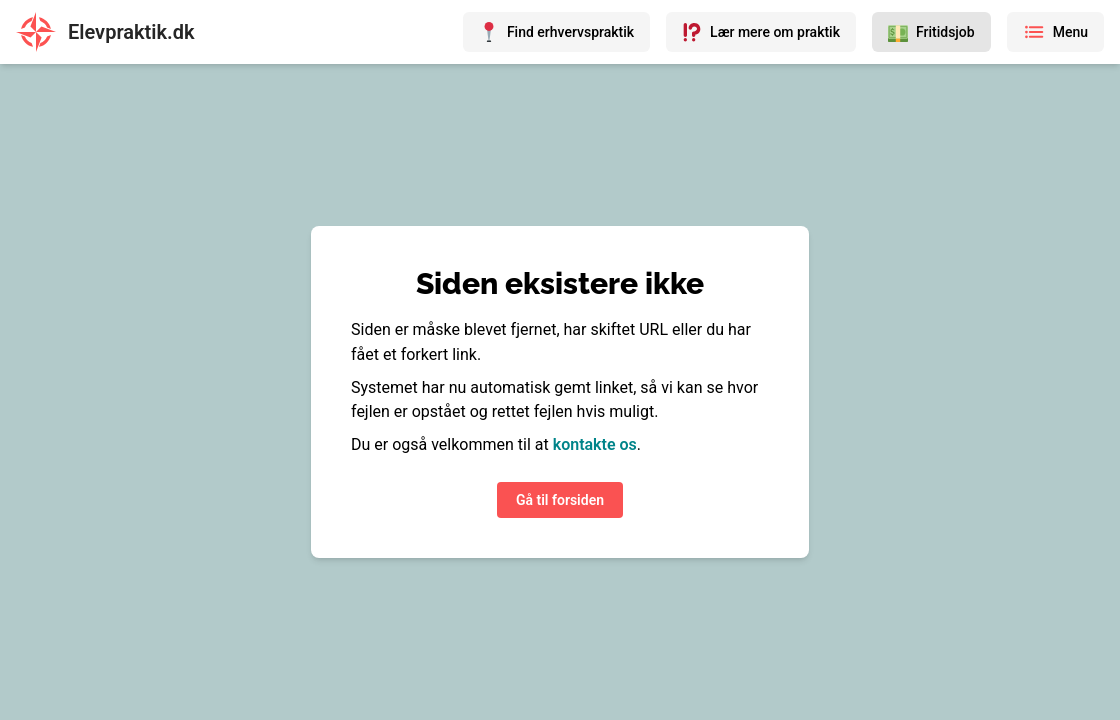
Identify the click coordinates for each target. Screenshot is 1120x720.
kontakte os (595, 444)
